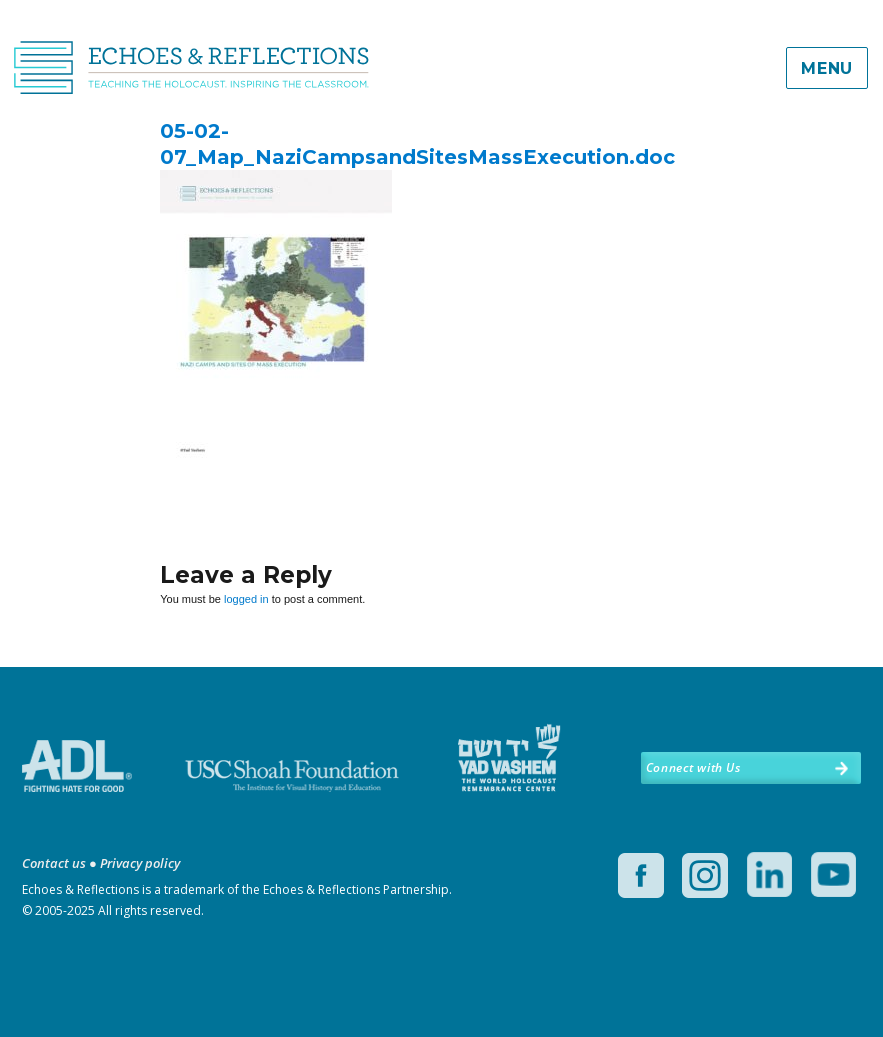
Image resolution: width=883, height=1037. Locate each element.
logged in (246, 599)
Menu (827, 68)
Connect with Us (693, 767)
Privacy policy (140, 863)
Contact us (54, 863)
